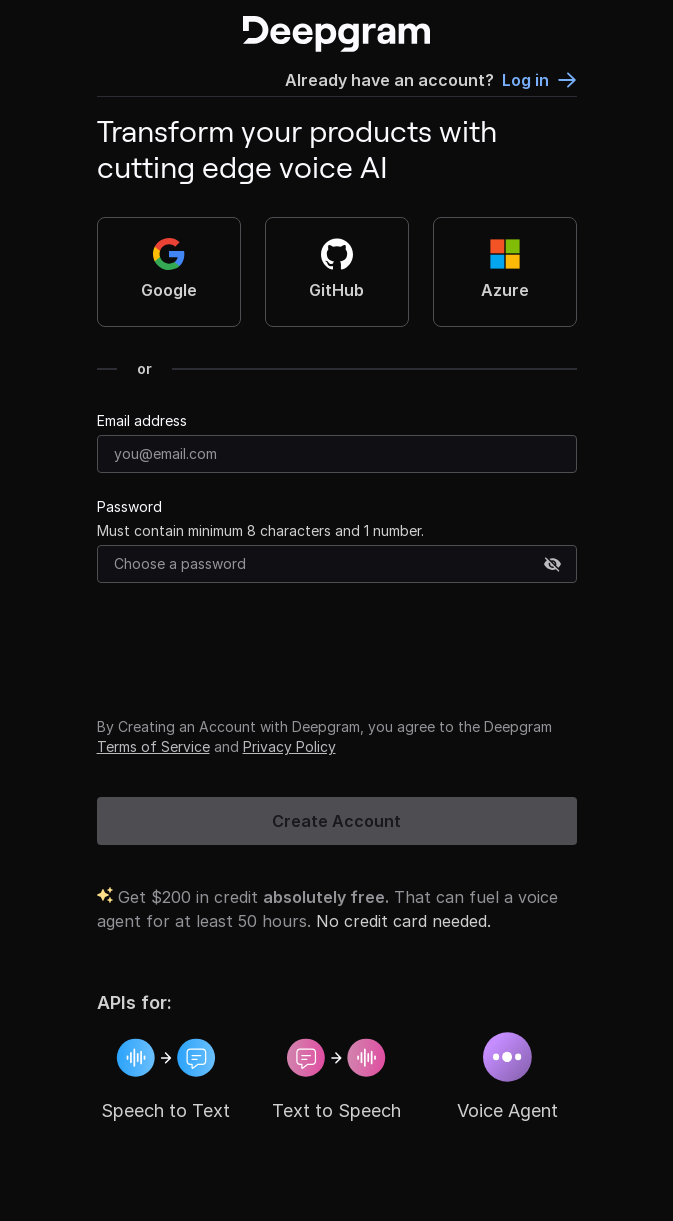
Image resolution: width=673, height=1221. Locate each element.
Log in (539, 80)
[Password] (337, 564)
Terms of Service (153, 746)
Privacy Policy (289, 746)
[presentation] (249, 646)
